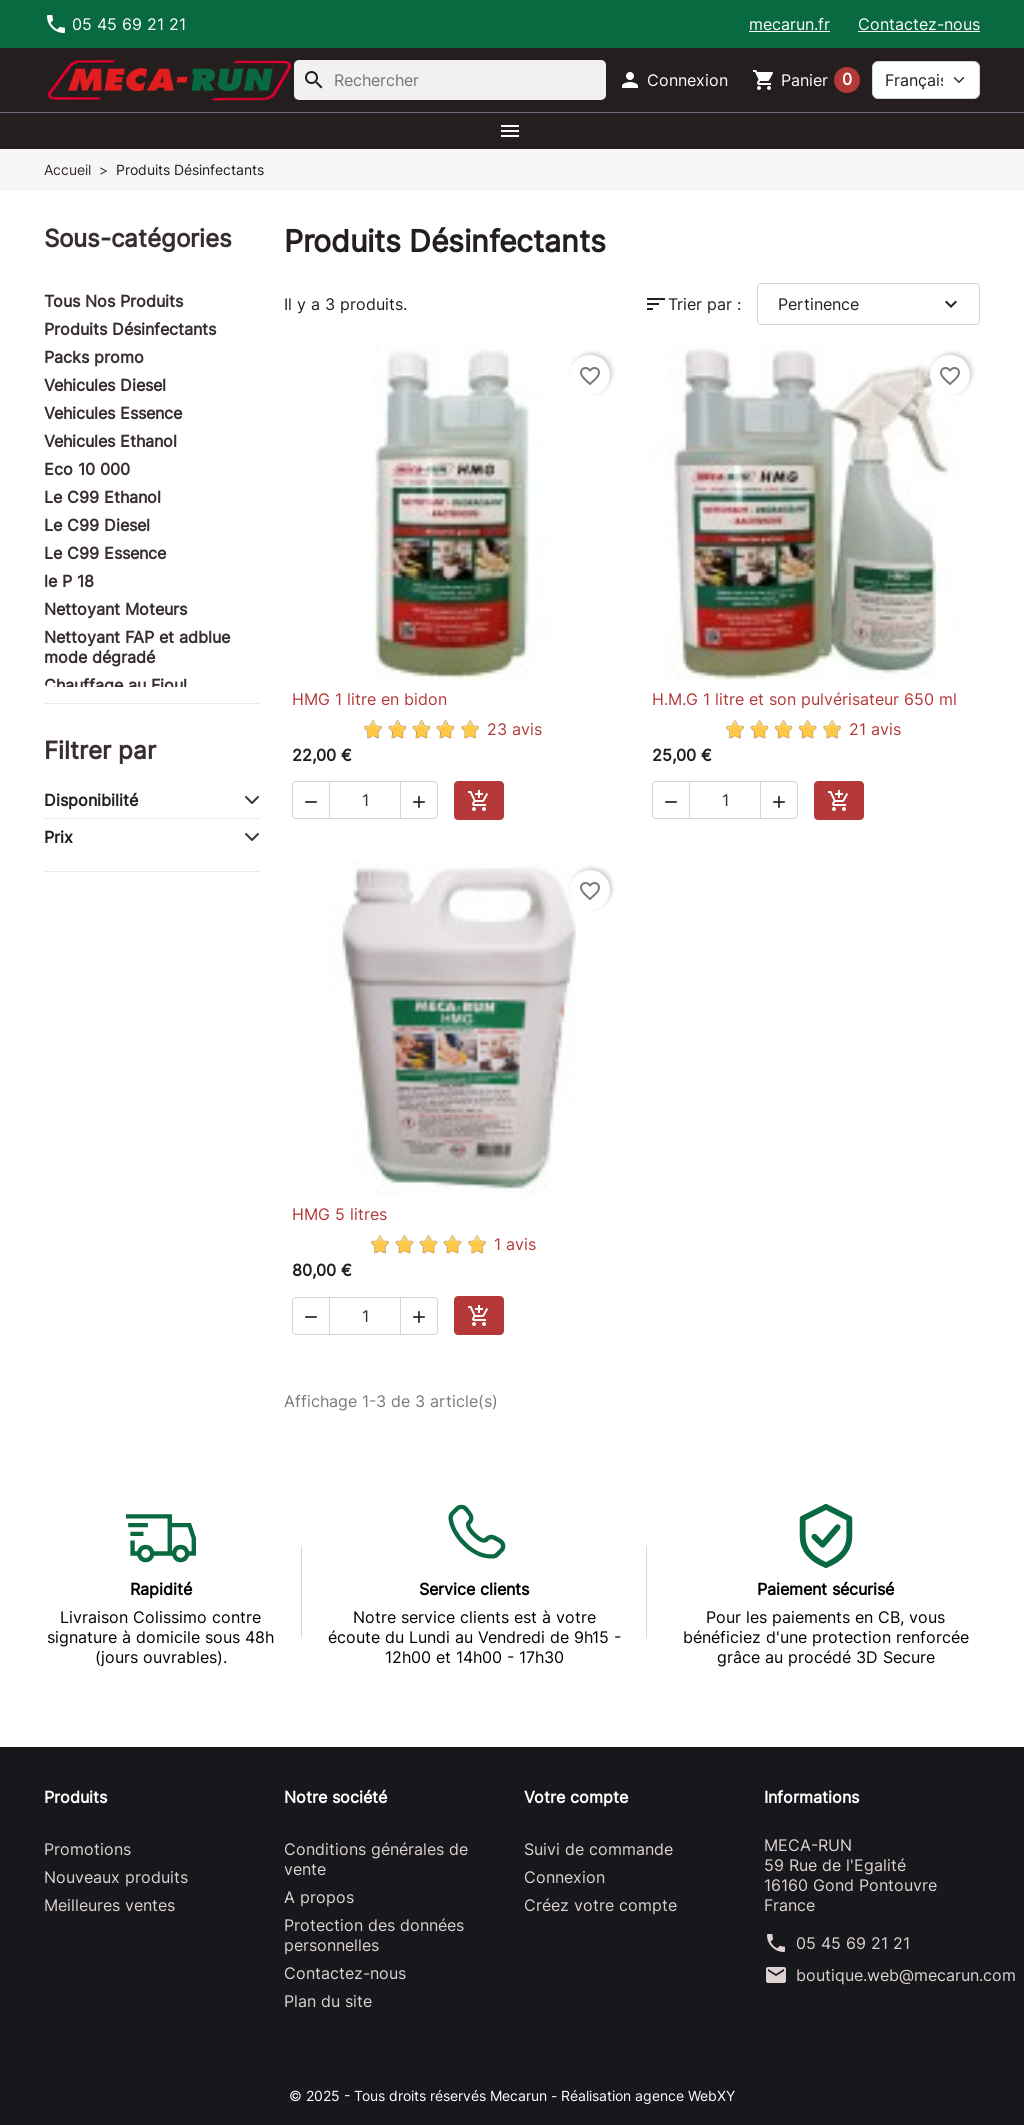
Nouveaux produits (116, 1877)
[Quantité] (365, 800)
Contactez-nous (919, 24)
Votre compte (576, 1797)
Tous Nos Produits (113, 301)
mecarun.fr (789, 24)
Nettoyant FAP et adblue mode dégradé (137, 647)
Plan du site (328, 2001)
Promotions (87, 1849)
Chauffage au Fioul (115, 685)
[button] (673, 80)
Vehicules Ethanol (110, 441)
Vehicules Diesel (105, 385)
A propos (319, 1897)
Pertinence (870, 304)
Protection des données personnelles (374, 1935)
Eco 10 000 (87, 469)
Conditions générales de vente (376, 1859)
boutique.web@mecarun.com (906, 1975)
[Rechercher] (450, 80)
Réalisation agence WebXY (648, 2095)
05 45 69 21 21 (853, 1943)
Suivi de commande (598, 1849)
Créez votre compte (600, 1905)
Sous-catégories (138, 238)
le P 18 (69, 581)
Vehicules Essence (113, 413)
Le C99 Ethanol (102, 497)
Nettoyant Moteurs (115, 609)
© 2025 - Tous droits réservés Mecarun (420, 2095)
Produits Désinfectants (130, 329)
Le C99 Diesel (97, 525)
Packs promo (94, 357)
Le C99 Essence (105, 553)
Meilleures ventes (109, 1905)
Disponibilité (91, 800)
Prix (58, 837)
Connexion (564, 1877)
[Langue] (926, 80)
